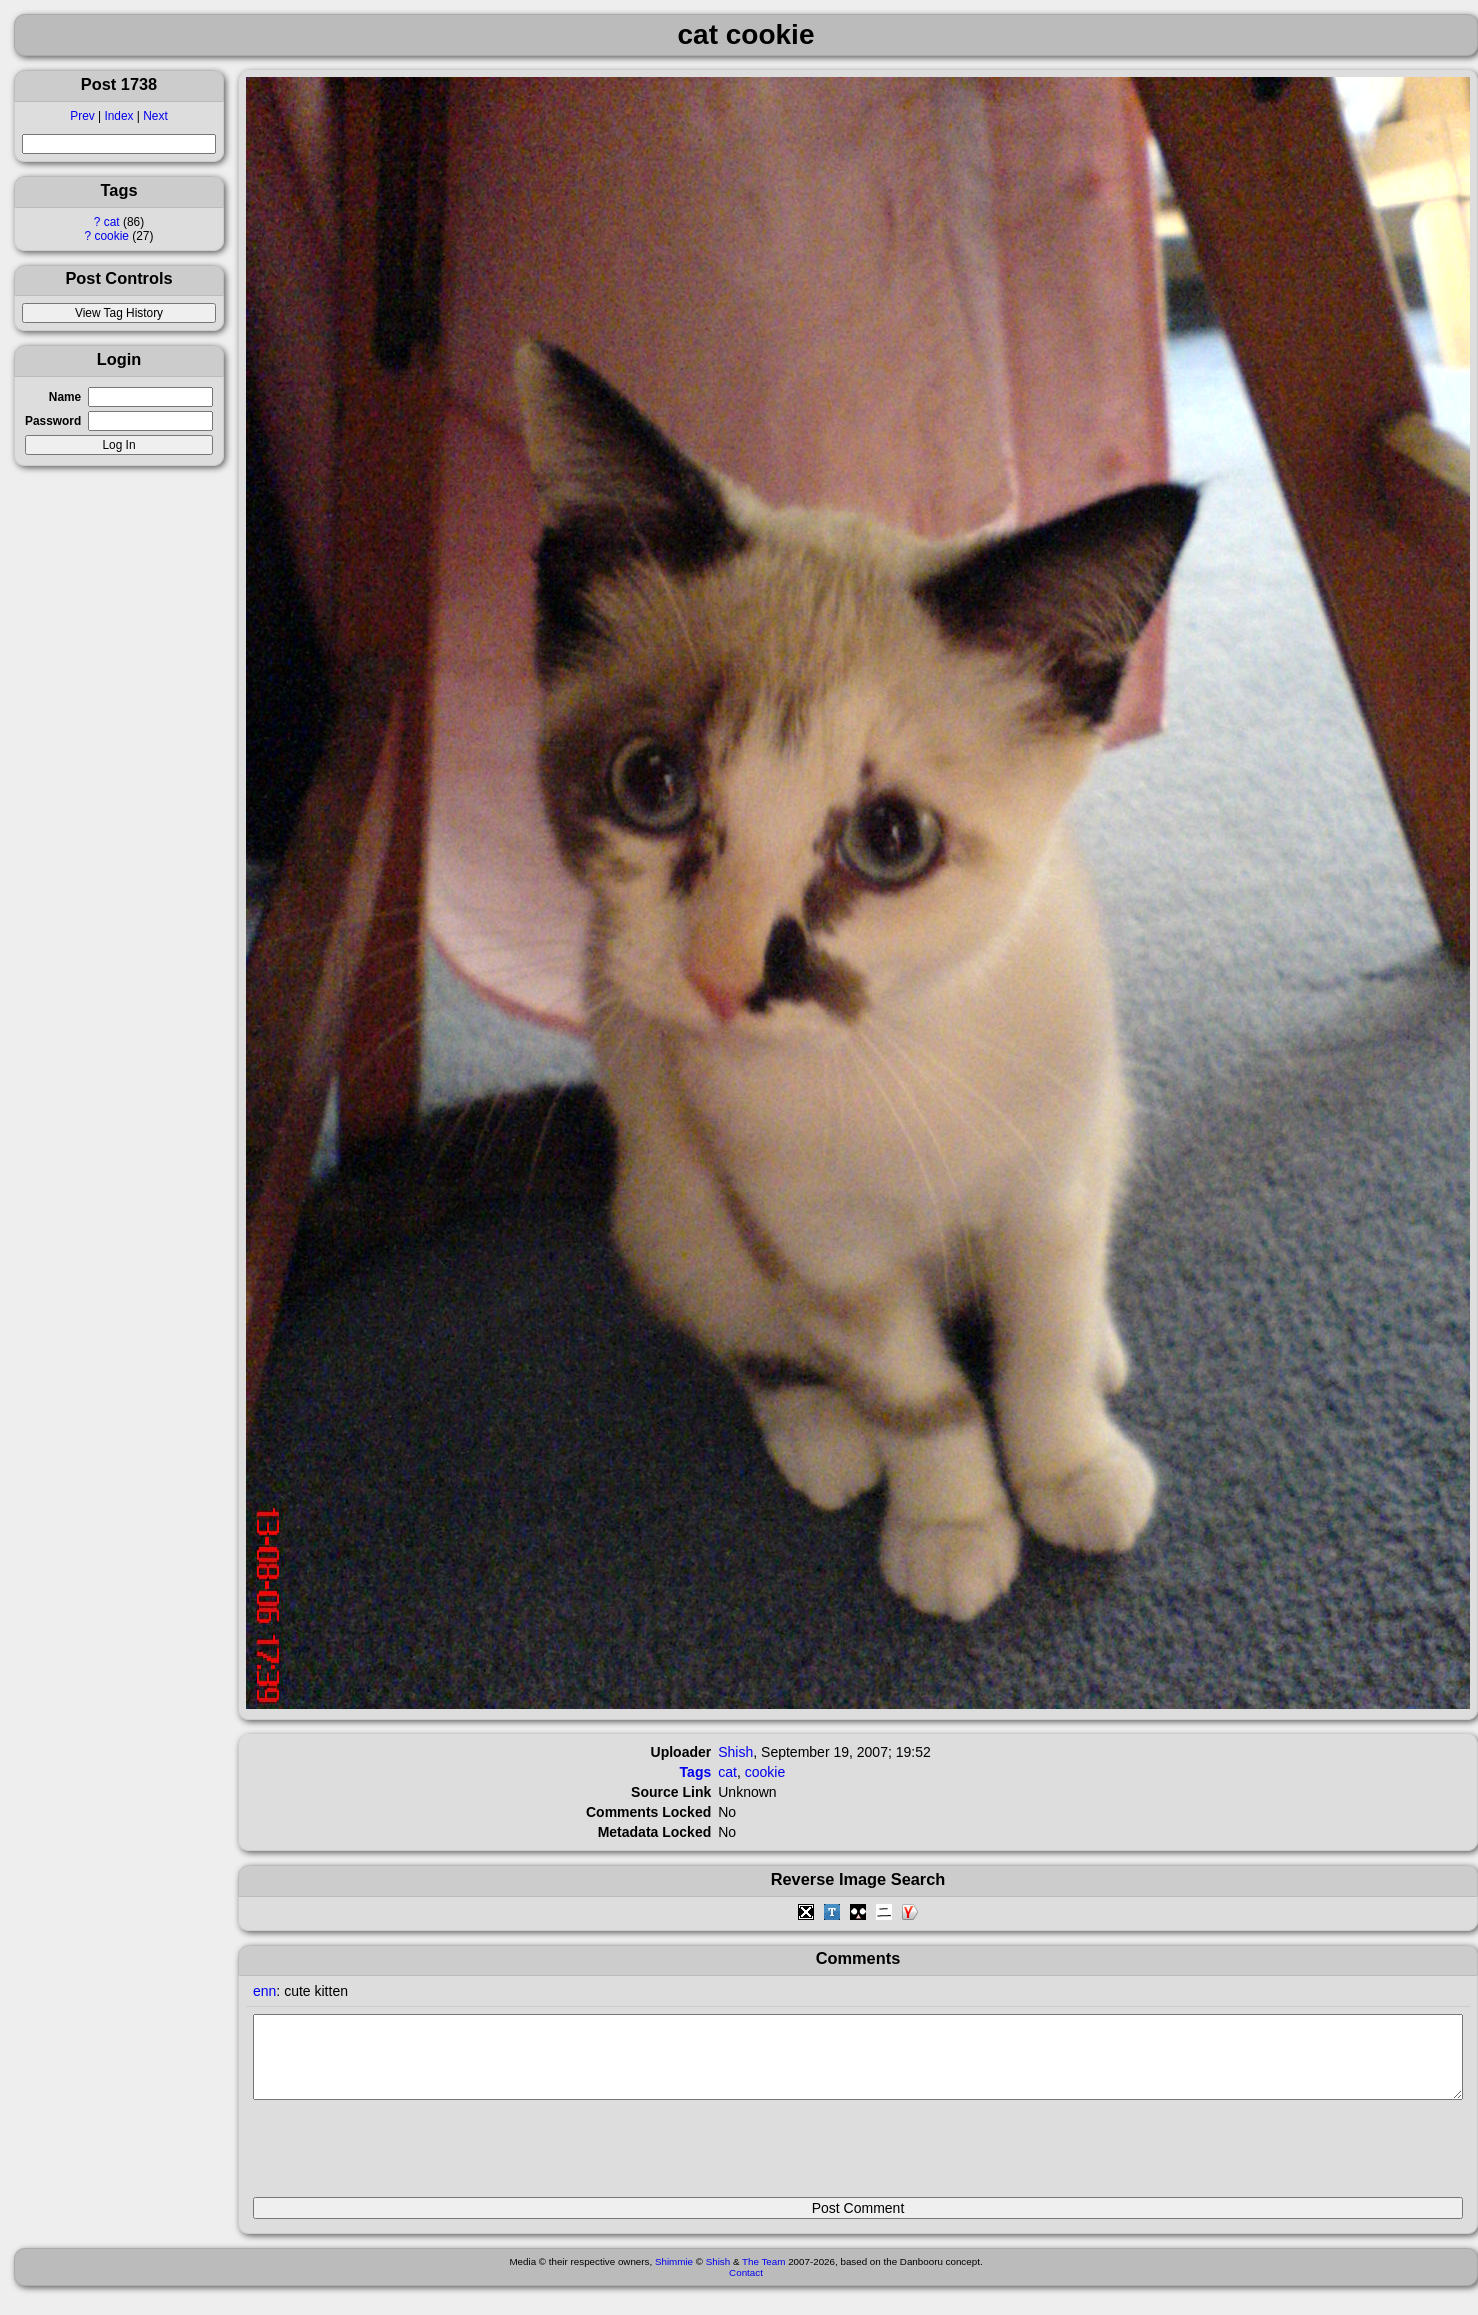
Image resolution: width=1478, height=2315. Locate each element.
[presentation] (405, 2157)
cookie (112, 236)
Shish (735, 1752)
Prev (82, 116)
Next (155, 116)
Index (118, 116)
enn (264, 1991)
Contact (746, 2287)
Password (53, 421)
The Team (763, 2276)
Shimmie (674, 2276)
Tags (696, 1772)
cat (112, 222)
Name (65, 397)
